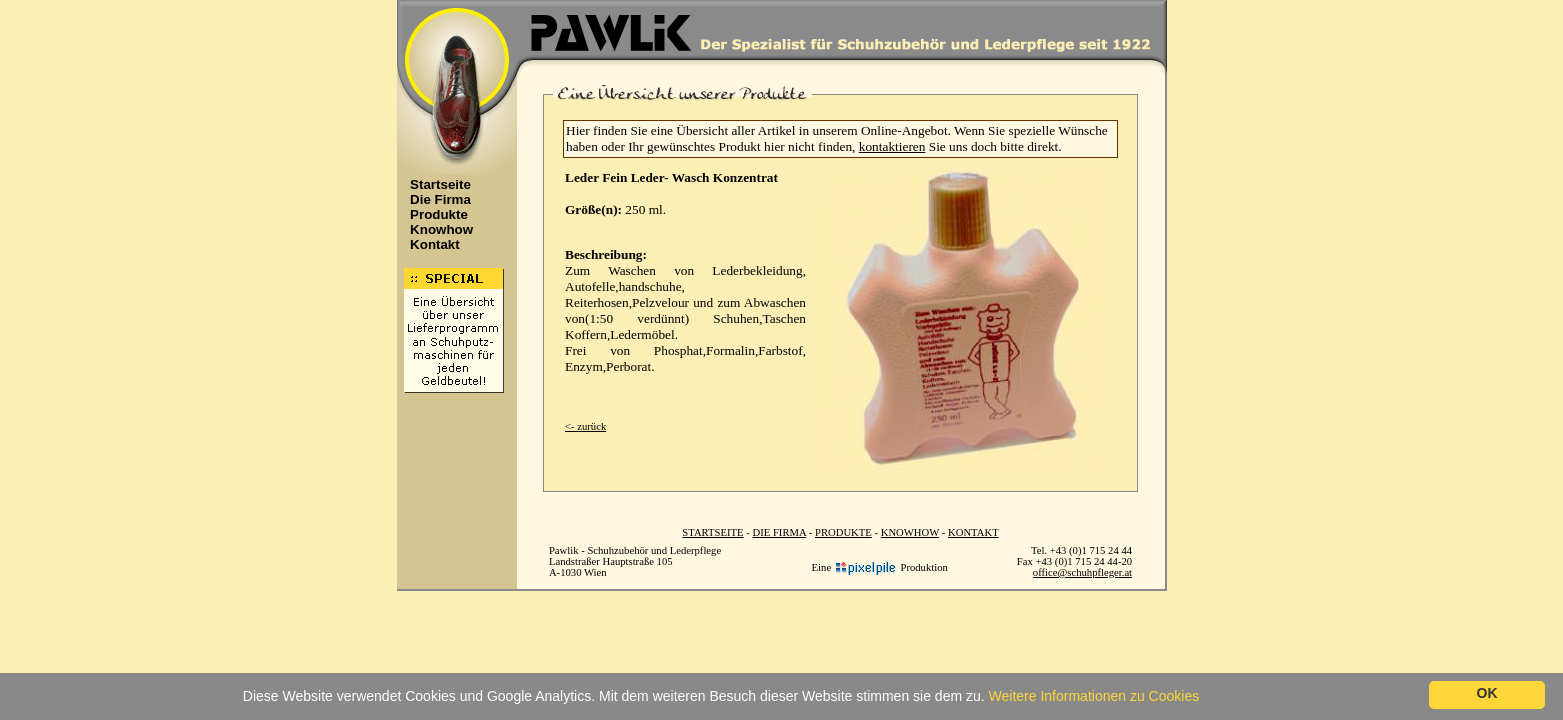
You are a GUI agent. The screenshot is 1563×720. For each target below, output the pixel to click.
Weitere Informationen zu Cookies (1094, 696)
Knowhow (436, 229)
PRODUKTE (843, 532)
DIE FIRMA (779, 532)
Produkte (433, 214)
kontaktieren (892, 146)
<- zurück (585, 426)
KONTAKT (973, 532)
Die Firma (435, 199)
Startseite (435, 184)
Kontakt (429, 244)
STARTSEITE (712, 532)
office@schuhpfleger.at (1082, 572)
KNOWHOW (910, 532)
